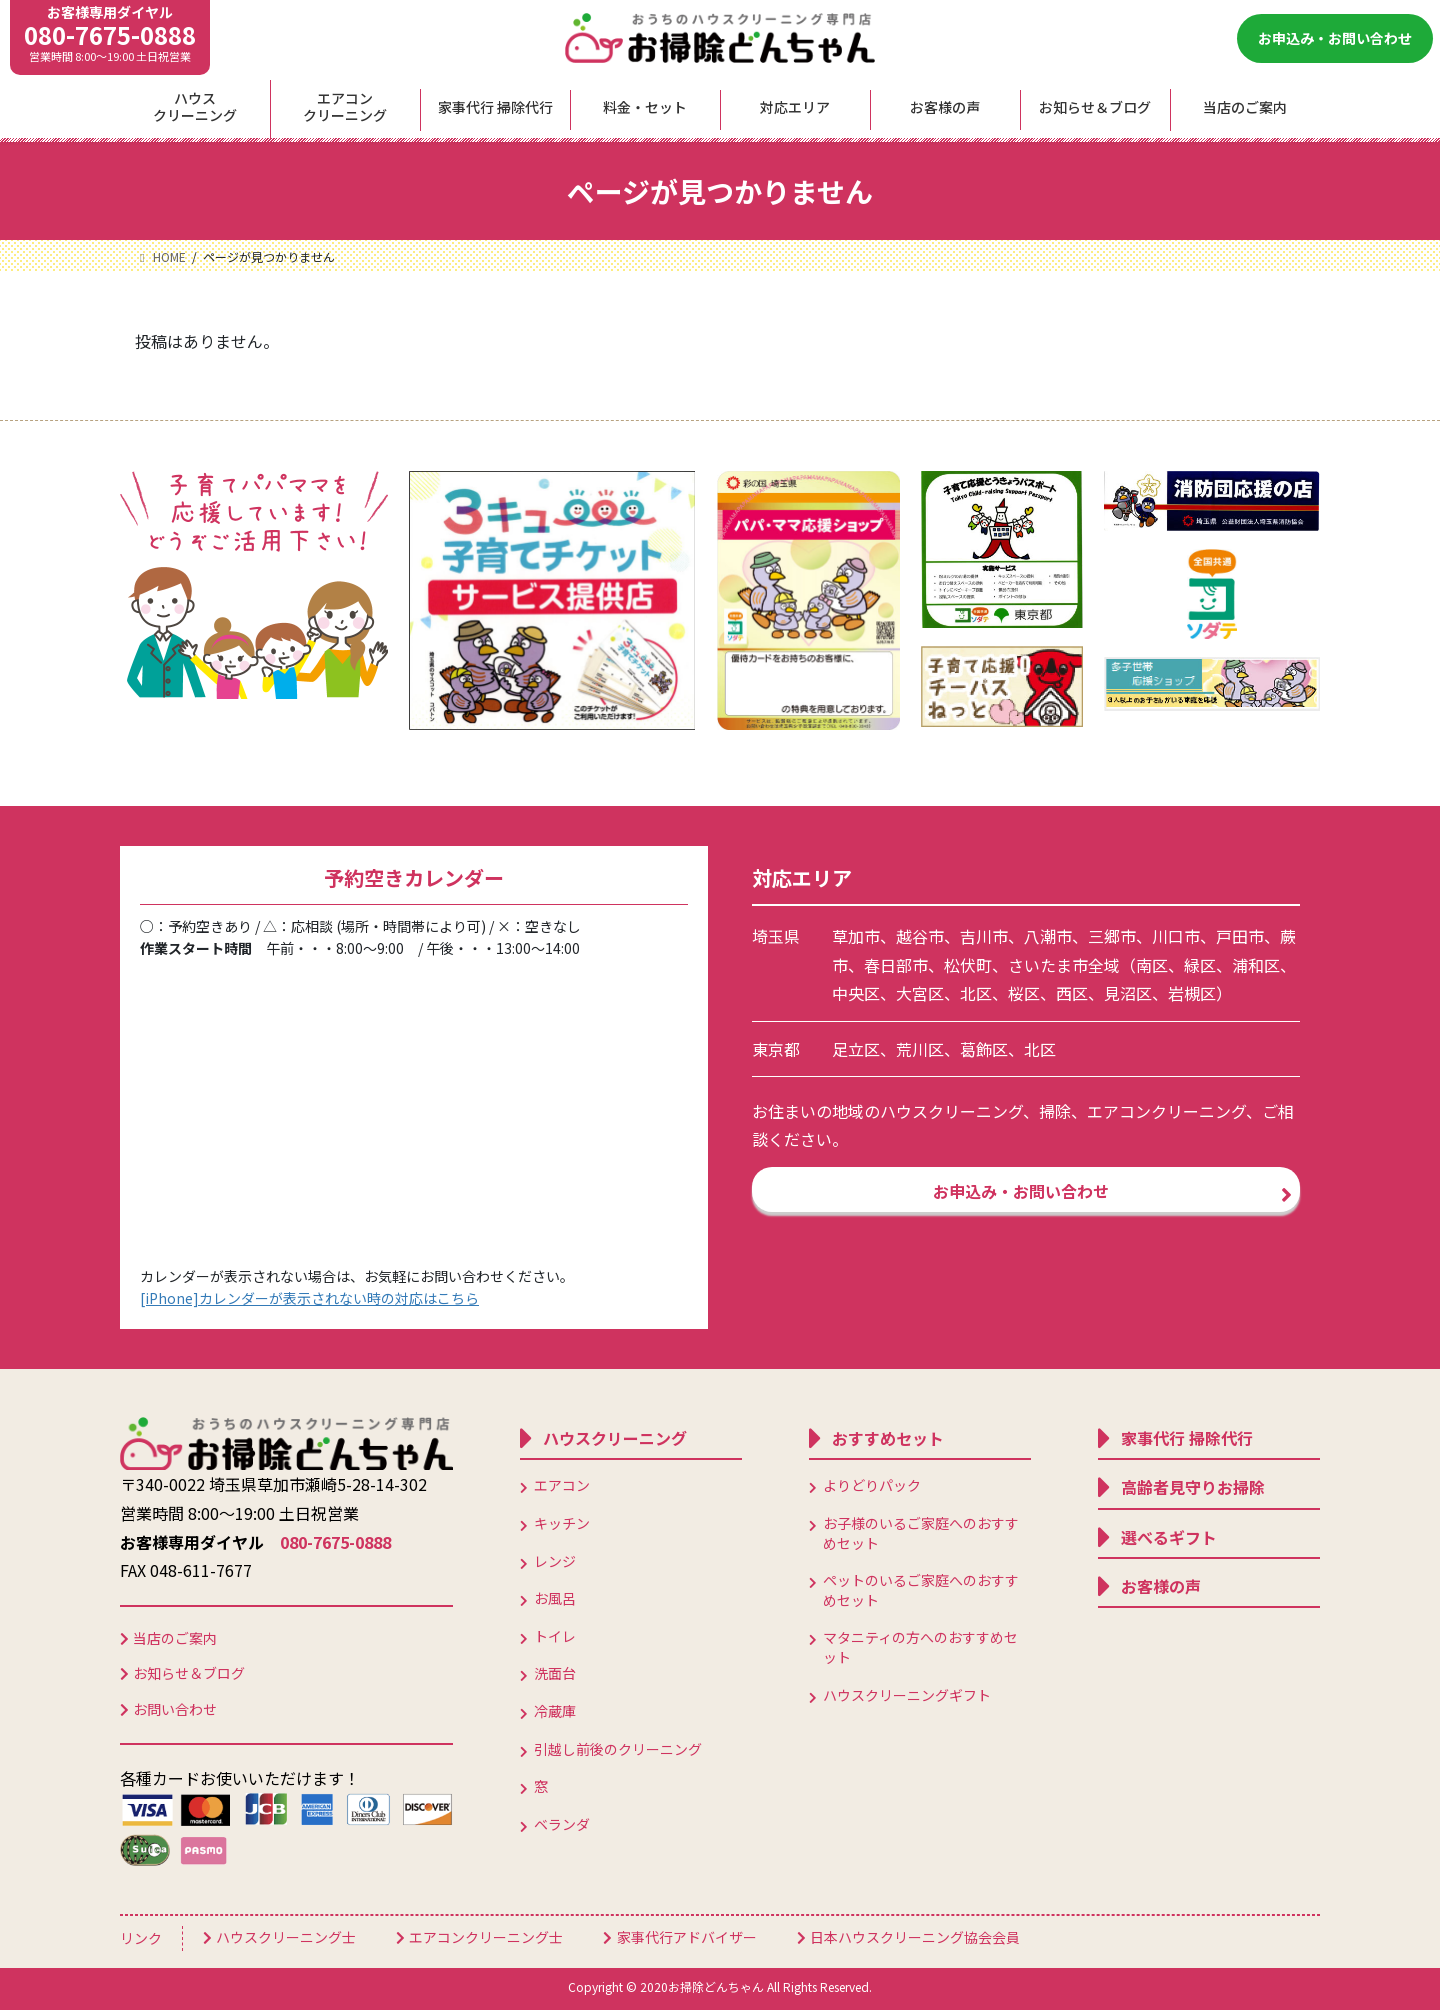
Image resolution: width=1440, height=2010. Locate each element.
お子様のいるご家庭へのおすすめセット (921, 1533)
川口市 (1176, 936)
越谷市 (920, 936)
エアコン (562, 1485)
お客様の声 (1161, 1586)
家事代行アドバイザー (687, 1937)
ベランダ (562, 1824)
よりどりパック (872, 1485)
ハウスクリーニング (615, 1438)
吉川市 (984, 936)
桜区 (1024, 993)
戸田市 (1240, 936)
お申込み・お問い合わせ (1335, 38)
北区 (976, 993)
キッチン (562, 1523)
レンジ (555, 1561)
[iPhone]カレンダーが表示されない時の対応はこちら (309, 1298)
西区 (1072, 993)
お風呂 (555, 1598)
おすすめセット (888, 1438)
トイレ (555, 1636)
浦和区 (1256, 965)
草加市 (856, 936)
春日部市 (896, 965)
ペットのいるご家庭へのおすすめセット (921, 1590)
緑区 (1200, 965)
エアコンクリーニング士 (486, 1937)
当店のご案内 (175, 1638)
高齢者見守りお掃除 (1193, 1487)
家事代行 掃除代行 (1187, 1438)
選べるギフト (1169, 1537)
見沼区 (1128, 993)
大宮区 (920, 993)
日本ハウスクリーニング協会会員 (915, 1937)
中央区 (856, 993)
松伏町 (968, 965)
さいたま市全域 (1064, 965)
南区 (1152, 965)
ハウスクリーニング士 (286, 1937)
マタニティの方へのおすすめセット (920, 1647)
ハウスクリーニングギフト (907, 1695)
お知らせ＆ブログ (189, 1673)
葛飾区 (984, 1049)
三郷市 (1112, 936)
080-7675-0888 (110, 34)
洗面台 (555, 1673)
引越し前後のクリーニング (618, 1749)
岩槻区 (1192, 993)
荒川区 (920, 1049)
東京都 (776, 1049)
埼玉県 (776, 936)
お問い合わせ (175, 1709)
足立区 (856, 1049)
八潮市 (1048, 936)
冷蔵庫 (555, 1711)
